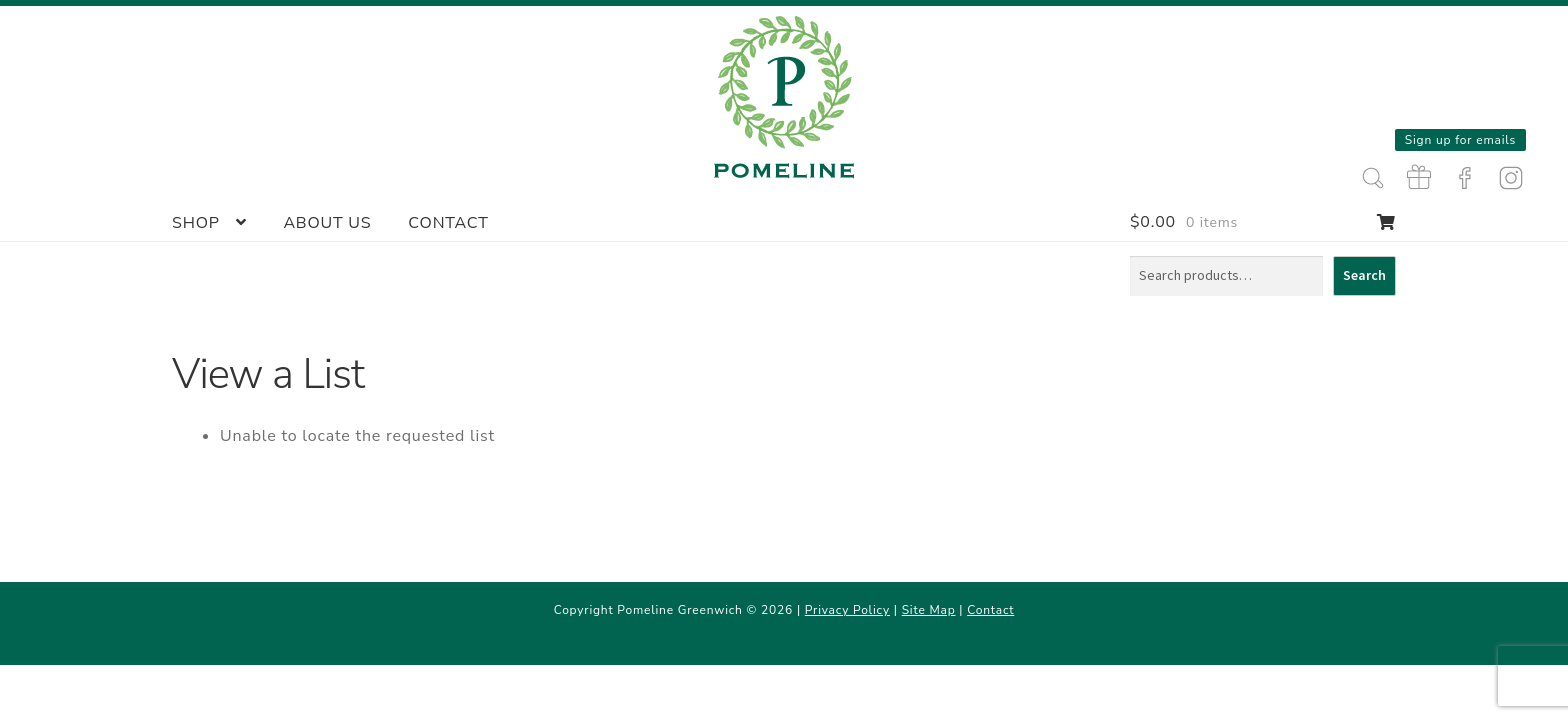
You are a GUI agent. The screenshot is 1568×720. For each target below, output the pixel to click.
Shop (196, 223)
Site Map (929, 610)
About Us (327, 223)
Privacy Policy (847, 610)
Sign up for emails (1460, 140)
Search (1364, 275)
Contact (448, 223)
